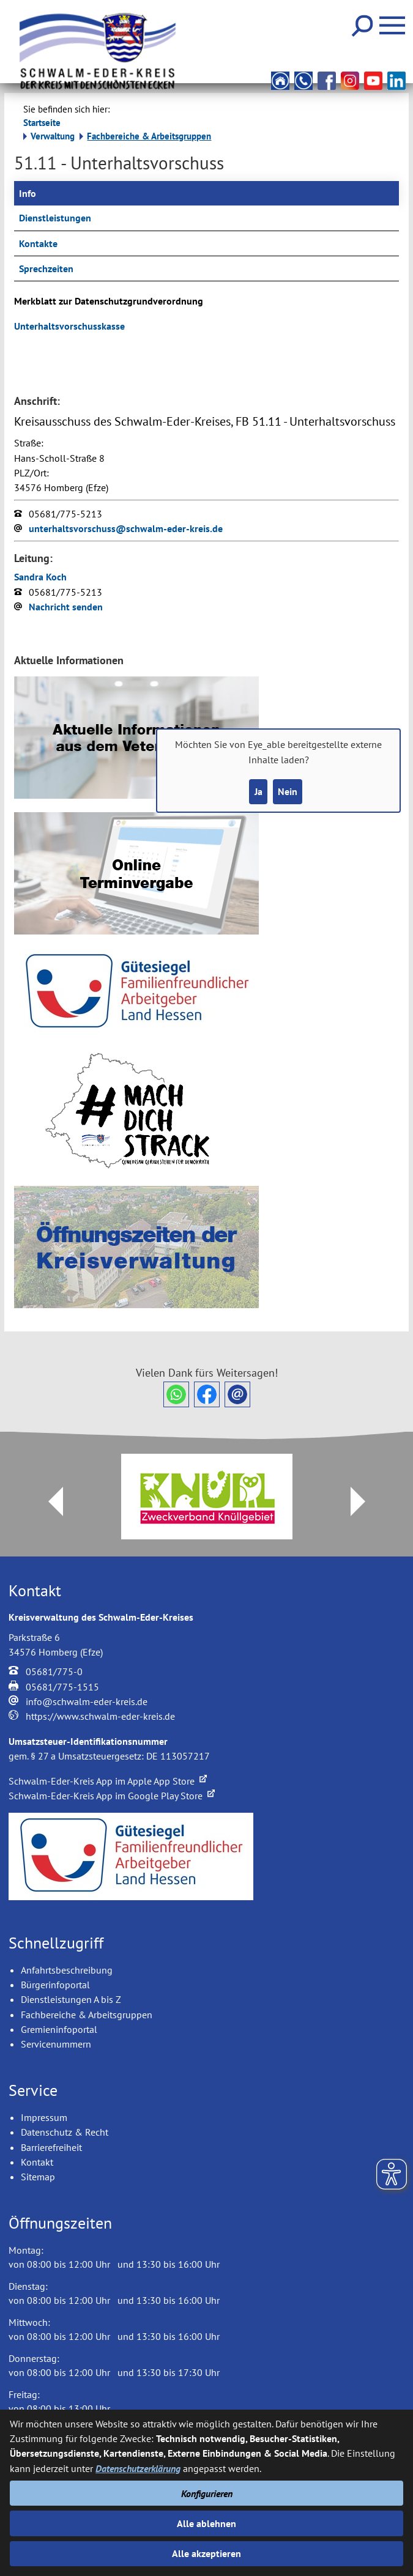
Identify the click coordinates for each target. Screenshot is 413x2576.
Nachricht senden (66, 607)
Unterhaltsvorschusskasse (69, 326)
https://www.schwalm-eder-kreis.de (100, 1716)
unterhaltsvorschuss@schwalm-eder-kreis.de (126, 528)
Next (365, 1501)
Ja (258, 791)
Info (27, 193)
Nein (287, 791)
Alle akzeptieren (206, 2553)
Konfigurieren (207, 2493)
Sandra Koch (40, 577)
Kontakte (38, 243)
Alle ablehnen (206, 2523)
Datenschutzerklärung (137, 2468)
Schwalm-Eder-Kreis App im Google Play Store (112, 1796)
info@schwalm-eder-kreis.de (86, 1701)
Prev (48, 1501)
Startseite (42, 122)
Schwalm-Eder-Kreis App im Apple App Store (108, 1781)
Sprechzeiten (46, 268)
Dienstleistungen (55, 218)
